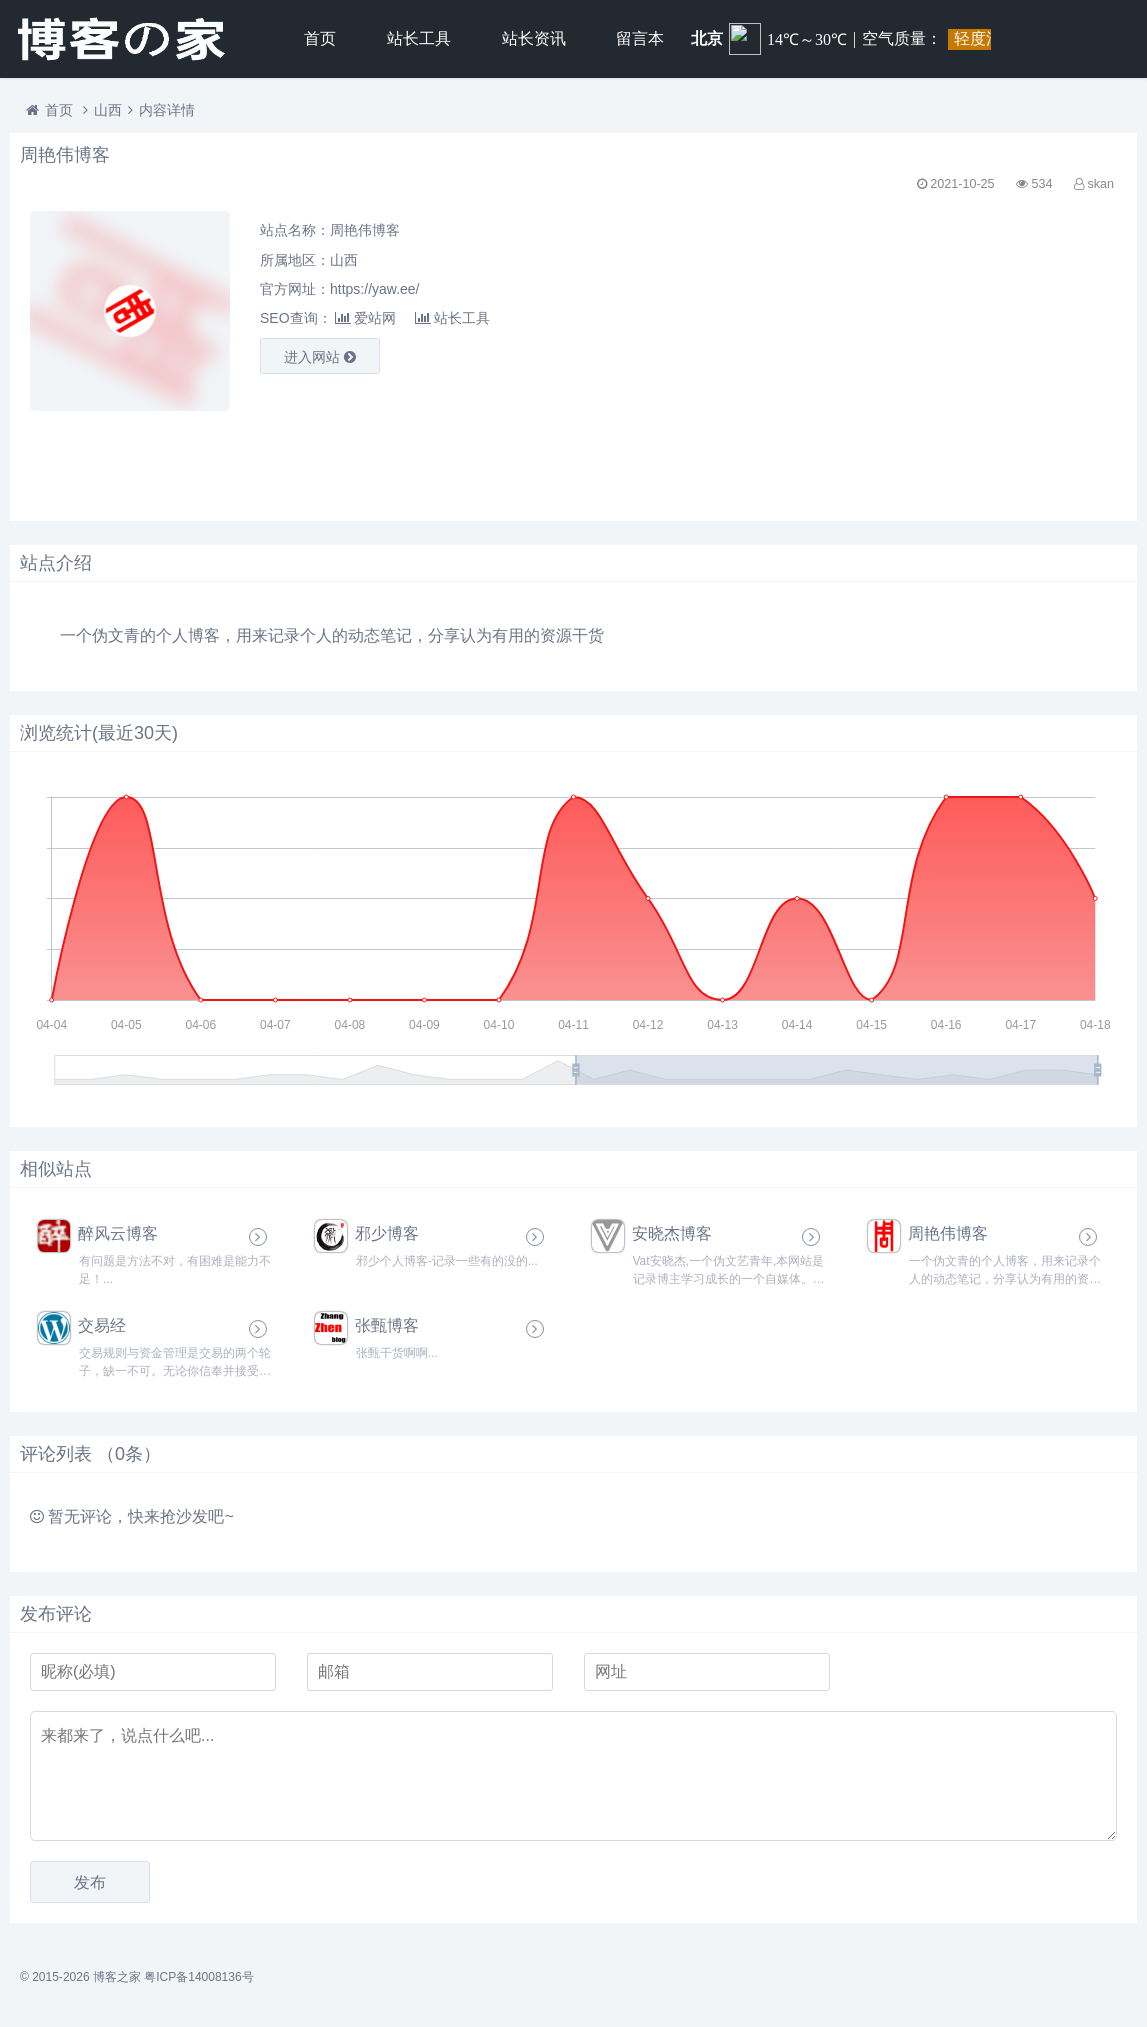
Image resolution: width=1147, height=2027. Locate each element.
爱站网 (365, 318)
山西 (108, 110)
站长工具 (419, 38)
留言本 (640, 38)
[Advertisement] (957, 351)
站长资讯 (534, 38)
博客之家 (117, 1977)
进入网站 (320, 357)
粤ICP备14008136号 (198, 1977)
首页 (320, 38)
